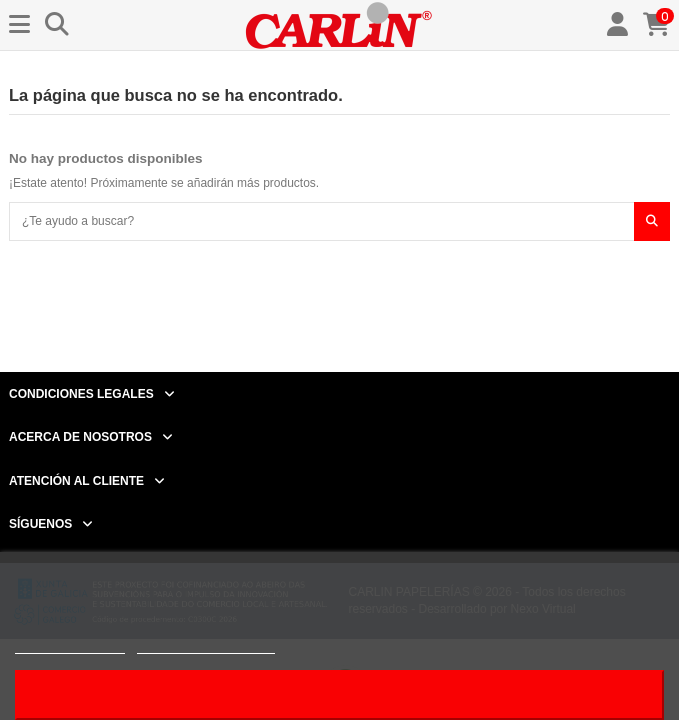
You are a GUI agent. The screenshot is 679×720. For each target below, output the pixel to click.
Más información (70, 644)
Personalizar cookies (206, 644)
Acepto (340, 694)
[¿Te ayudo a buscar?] (652, 221)
